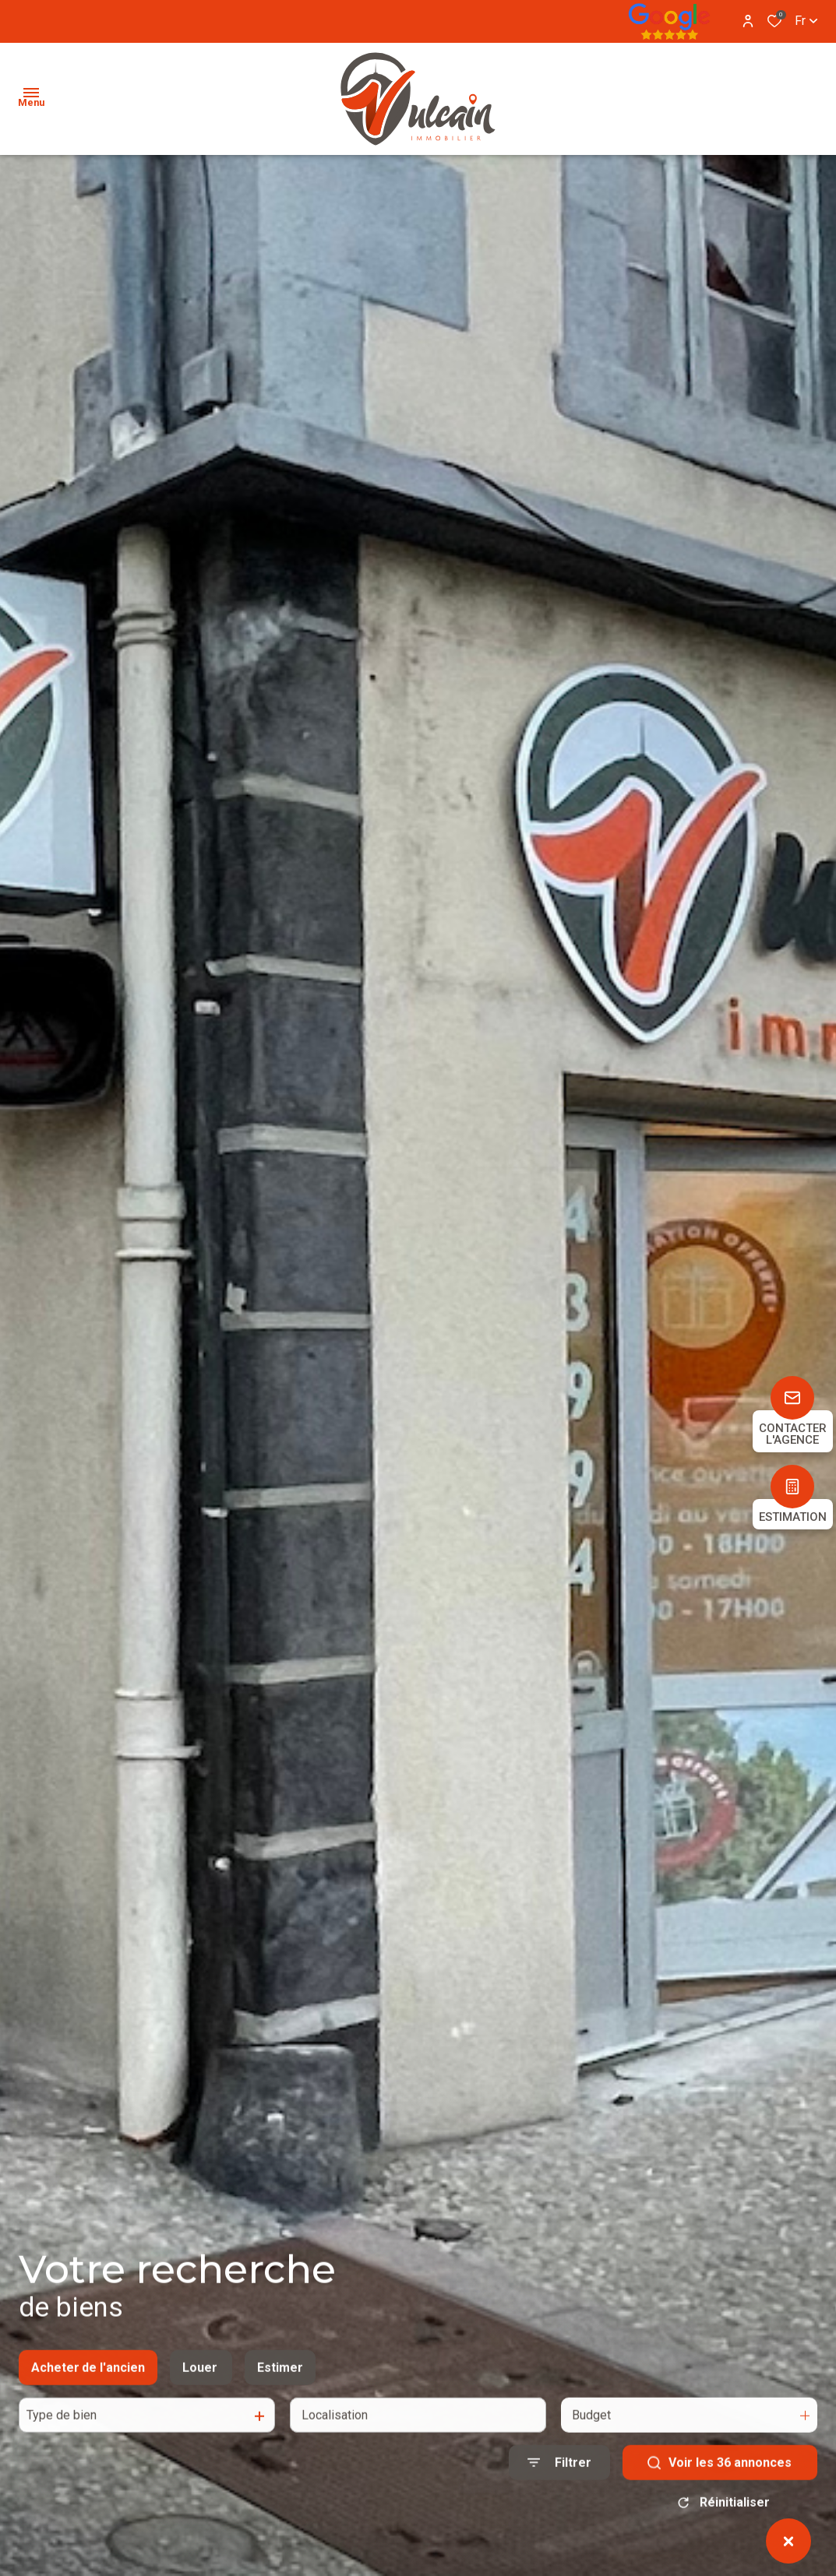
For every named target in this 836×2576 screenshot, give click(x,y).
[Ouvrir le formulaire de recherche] (559, 2479)
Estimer (280, 2384)
